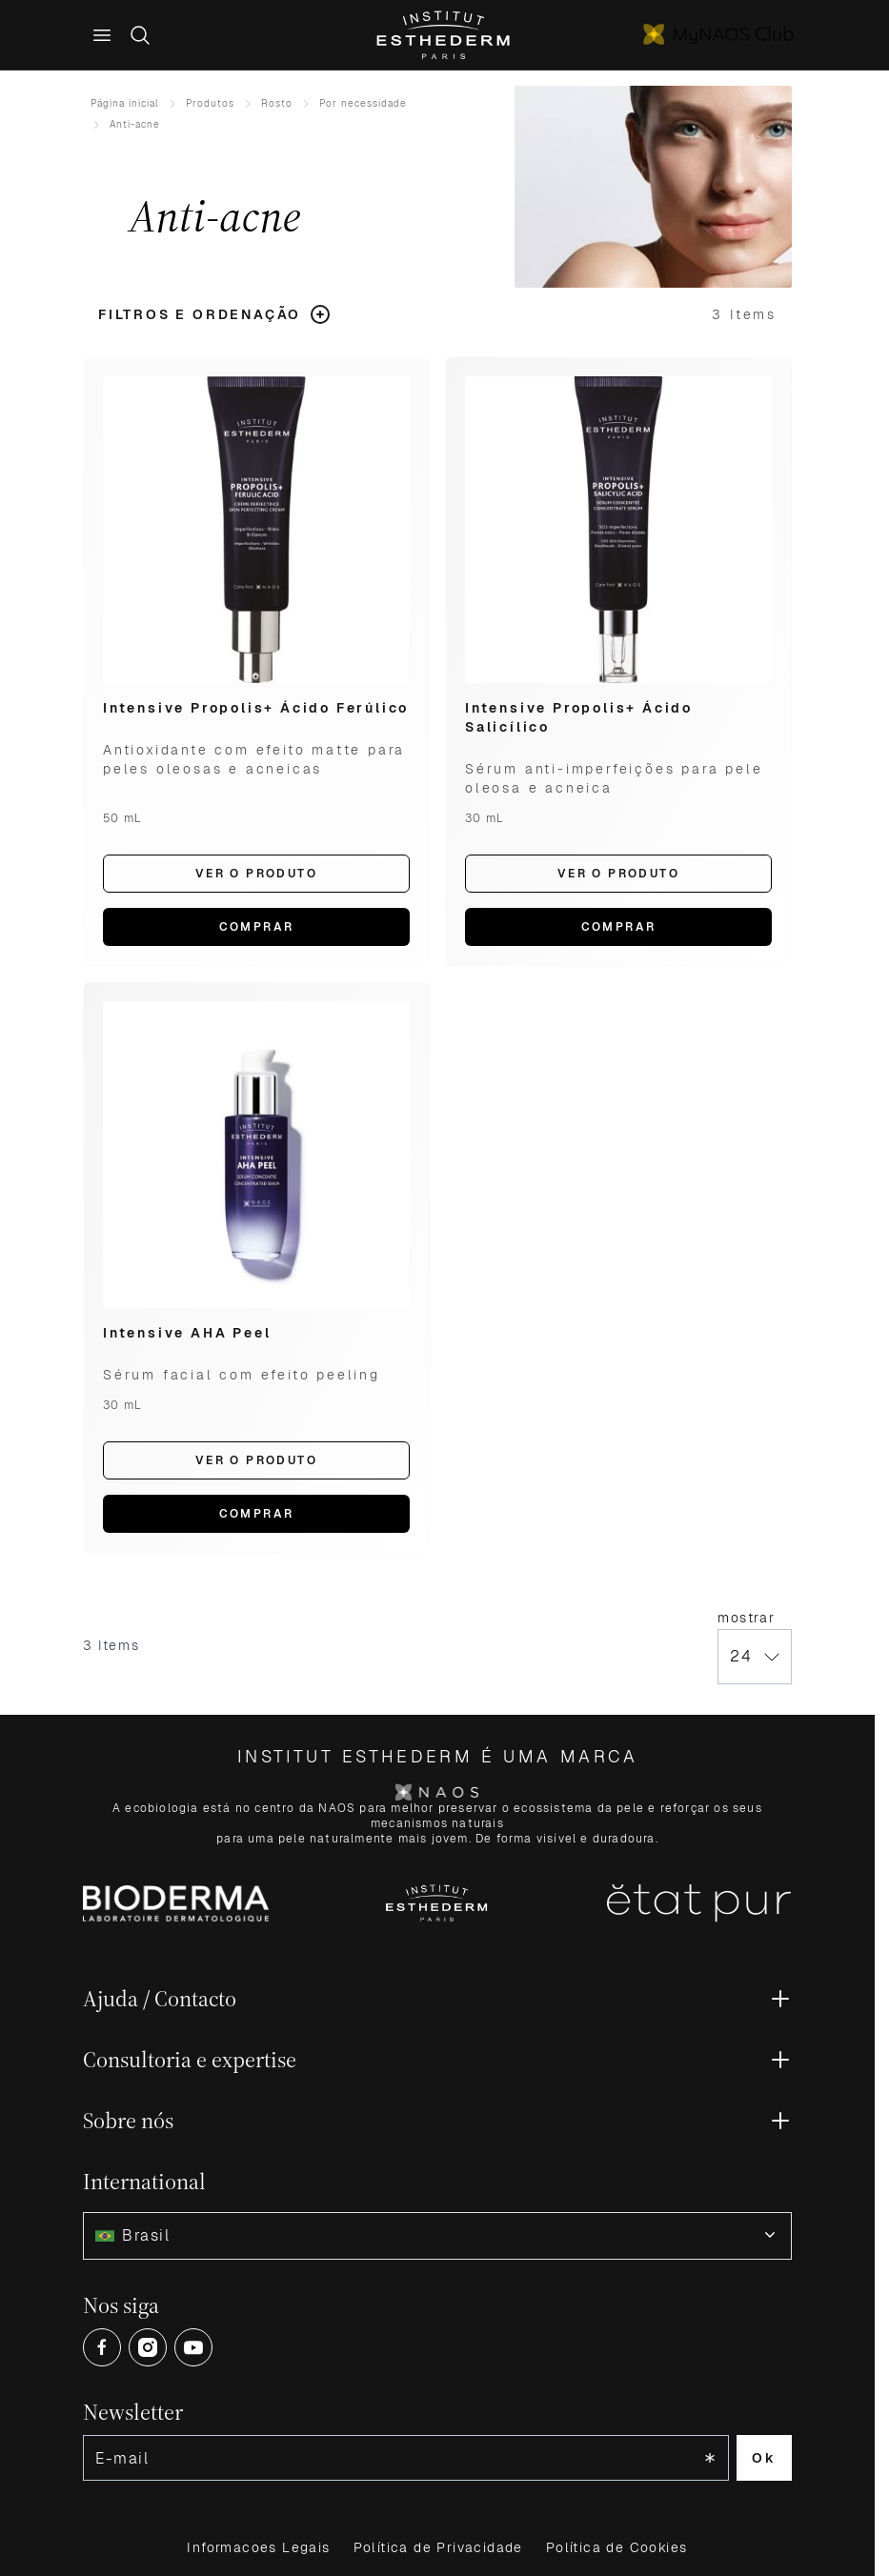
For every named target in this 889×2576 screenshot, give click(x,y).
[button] (215, 314)
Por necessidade (363, 103)
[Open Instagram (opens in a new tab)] (148, 2347)
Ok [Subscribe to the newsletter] (764, 2457)
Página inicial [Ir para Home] (125, 103)
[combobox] (437, 2236)
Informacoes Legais (258, 2547)
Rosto (277, 103)
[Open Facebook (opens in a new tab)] (102, 2347)
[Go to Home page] (444, 35)
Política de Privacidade (438, 2547)
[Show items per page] (754, 1656)
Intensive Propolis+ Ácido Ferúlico (256, 707)
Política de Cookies (617, 2547)
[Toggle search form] (140, 35)
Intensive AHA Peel (187, 1332)
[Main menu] (102, 35)
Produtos (210, 103)
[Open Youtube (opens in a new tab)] (193, 2347)
